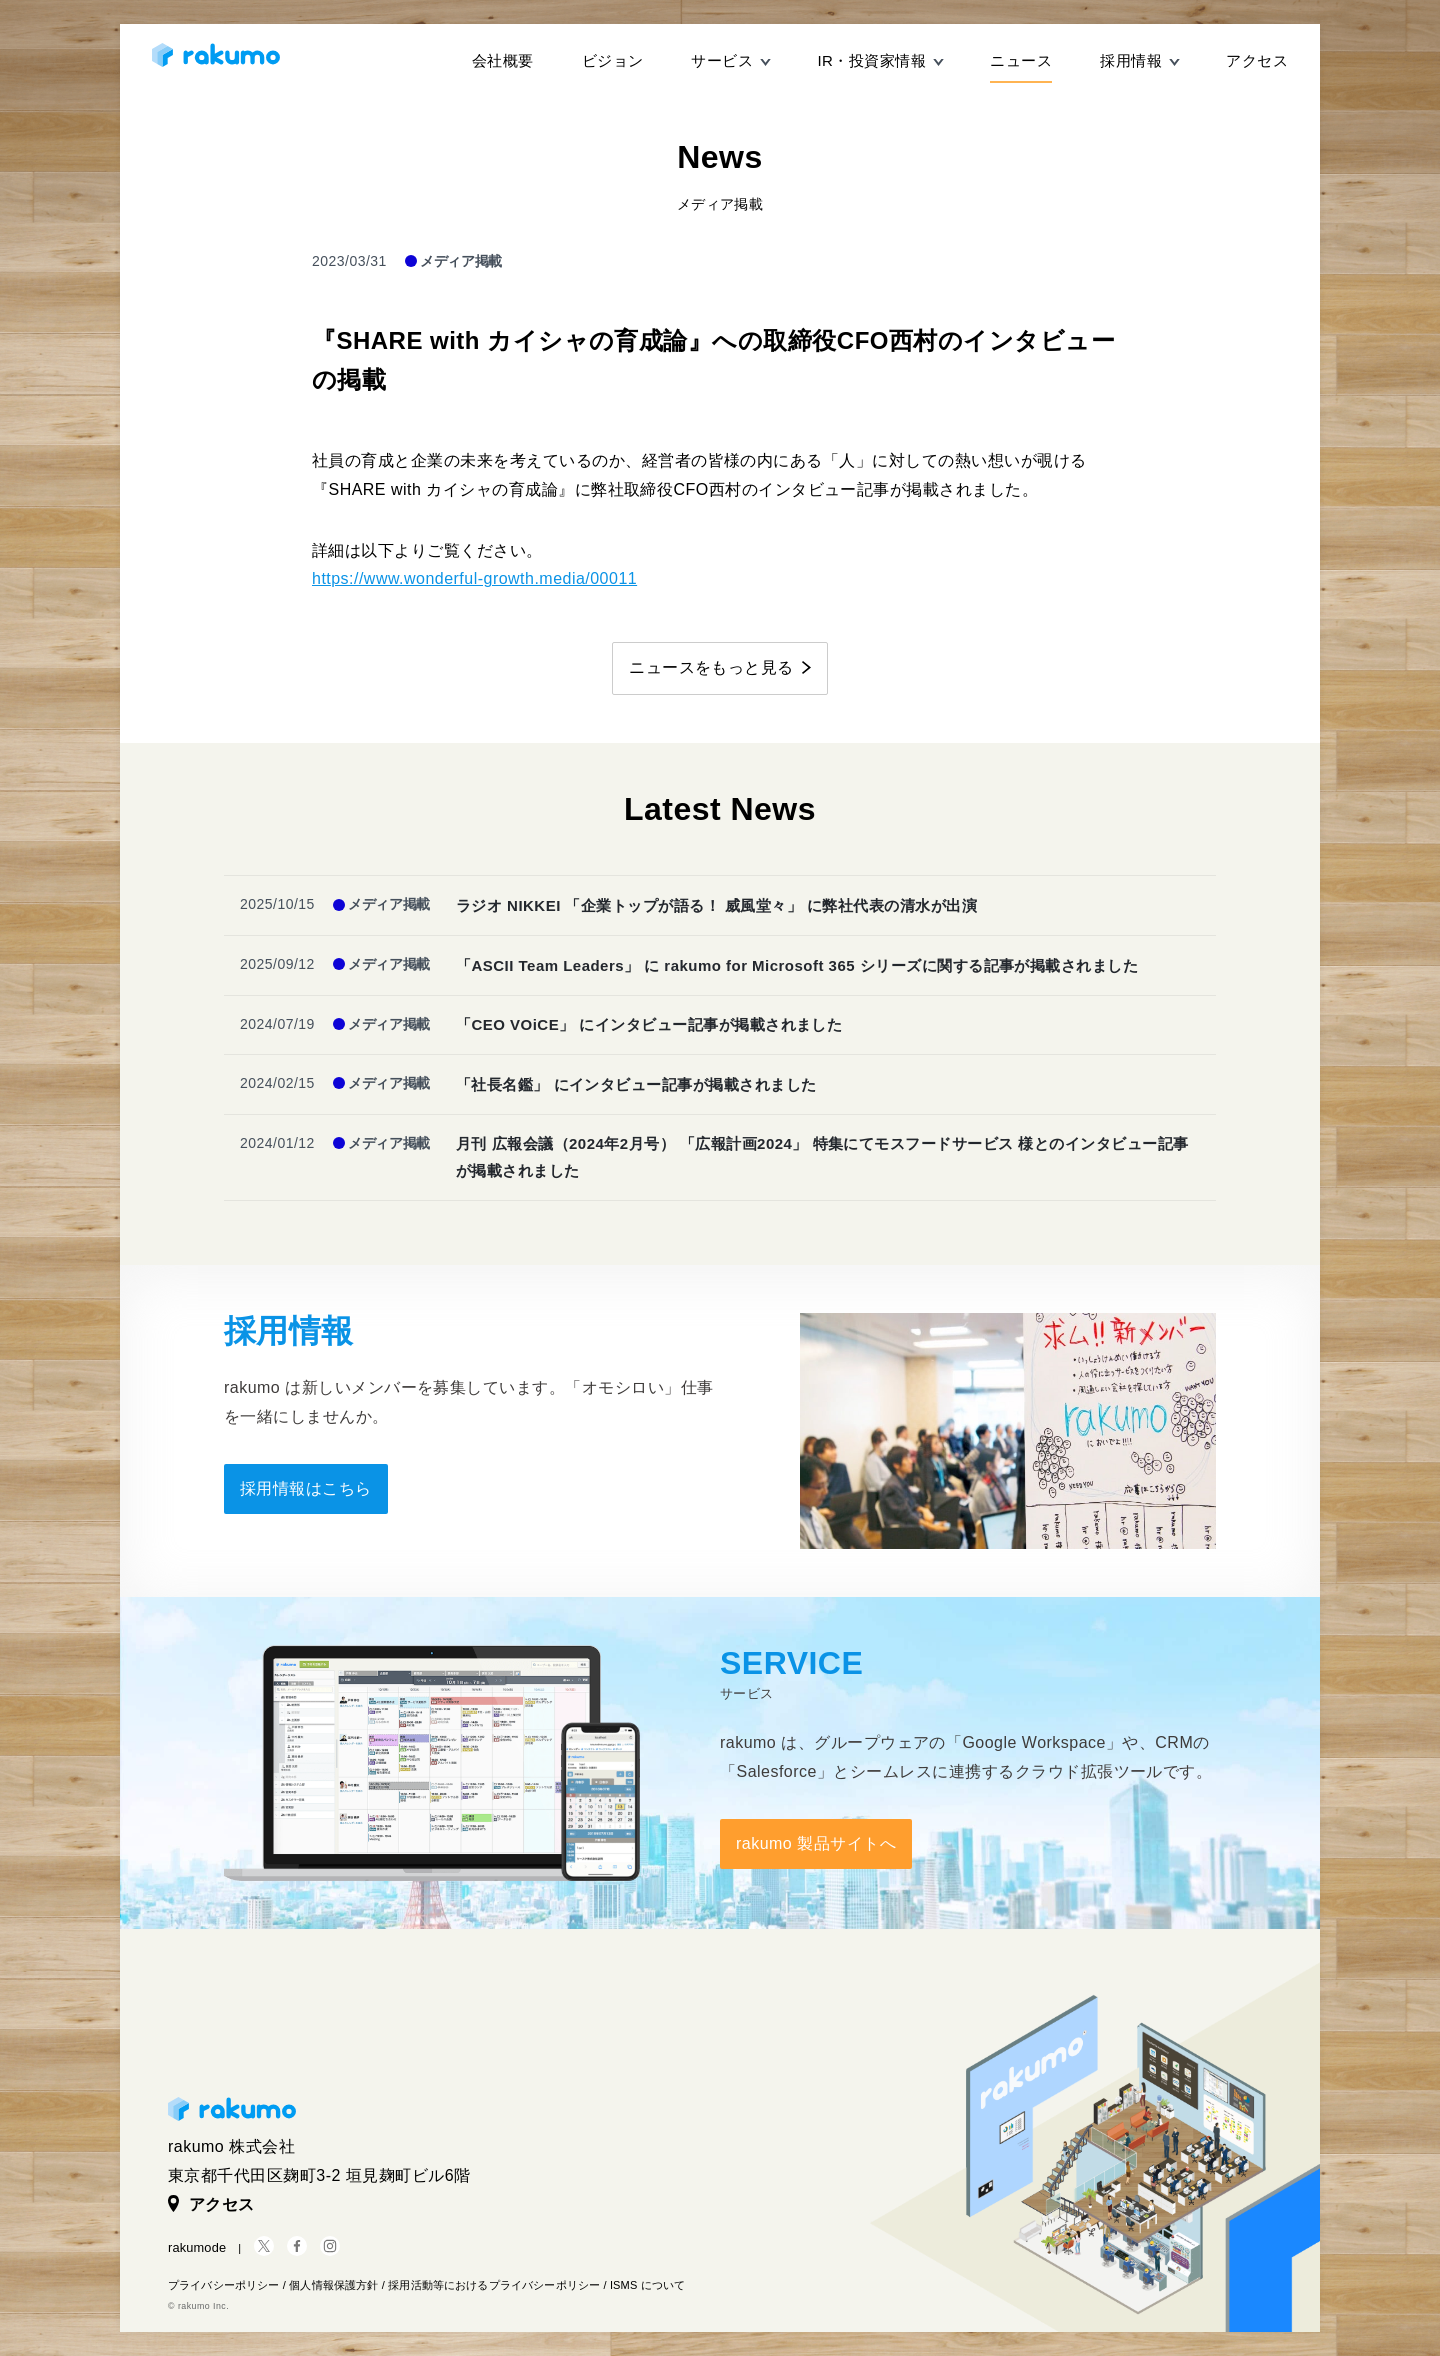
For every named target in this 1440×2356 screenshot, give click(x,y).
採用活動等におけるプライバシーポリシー (494, 2285)
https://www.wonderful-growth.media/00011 (474, 578)
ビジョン (613, 60)
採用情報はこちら (306, 1488)
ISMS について (647, 2285)
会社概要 (503, 60)
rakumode (197, 2247)
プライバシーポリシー (224, 2285)
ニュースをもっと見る (711, 667)
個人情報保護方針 (333, 2285)
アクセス (1257, 60)
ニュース (1021, 60)
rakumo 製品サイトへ (816, 1843)
